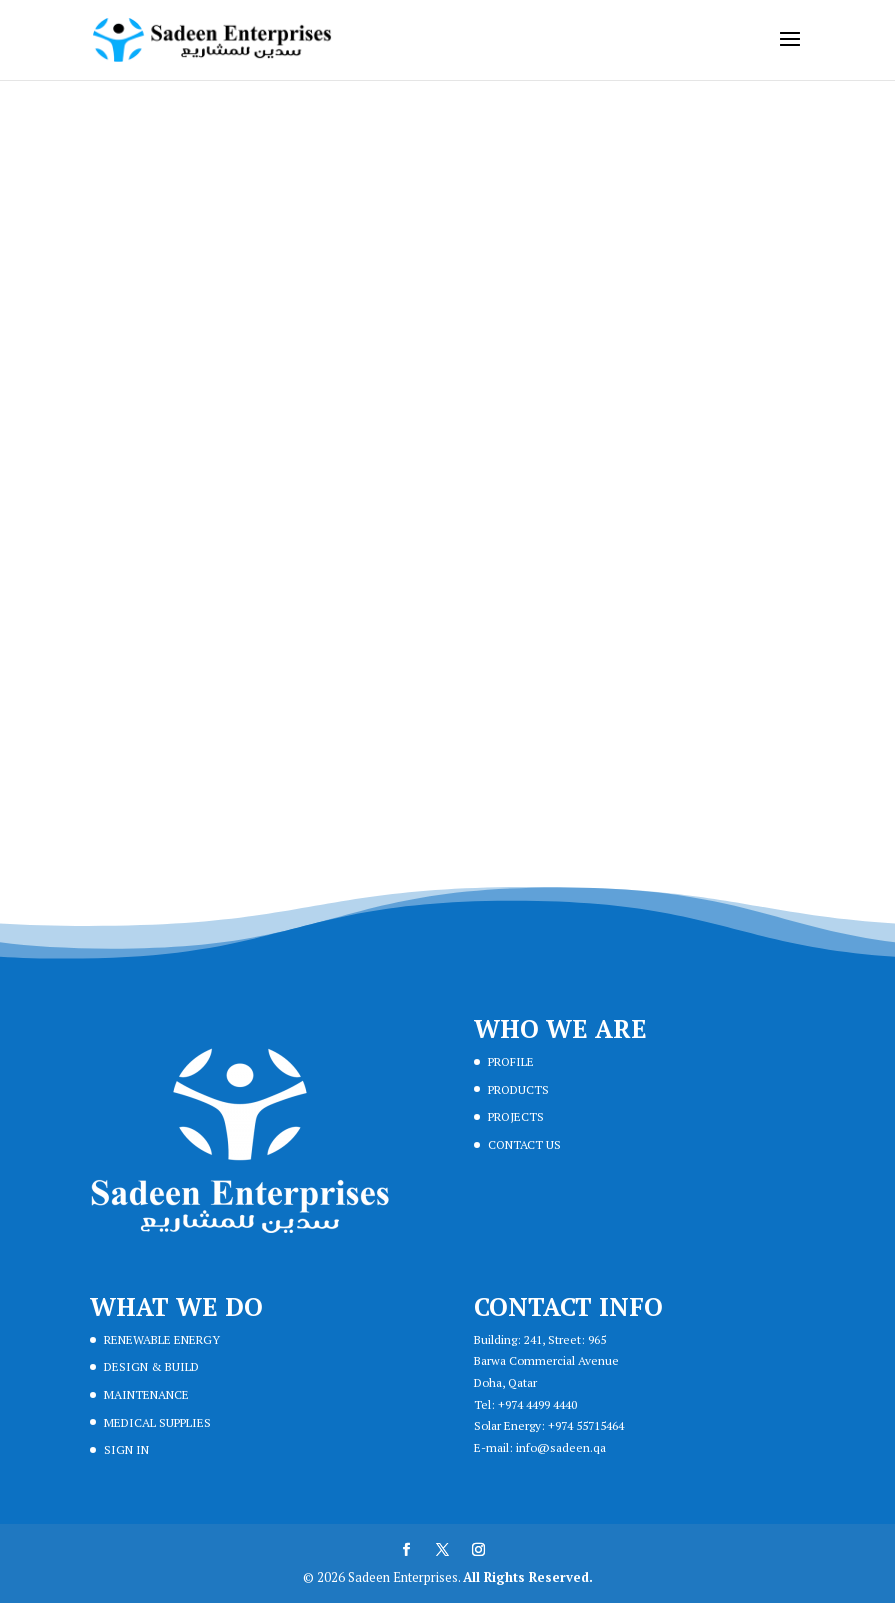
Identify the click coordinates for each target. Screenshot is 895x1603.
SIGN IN (126, 1449)
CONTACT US (524, 1144)
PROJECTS (516, 1116)
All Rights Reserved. (528, 1577)
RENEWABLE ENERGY (162, 1339)
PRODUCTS (518, 1089)
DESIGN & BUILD (151, 1366)
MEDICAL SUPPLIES (157, 1422)
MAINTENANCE (146, 1394)
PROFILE (511, 1061)
